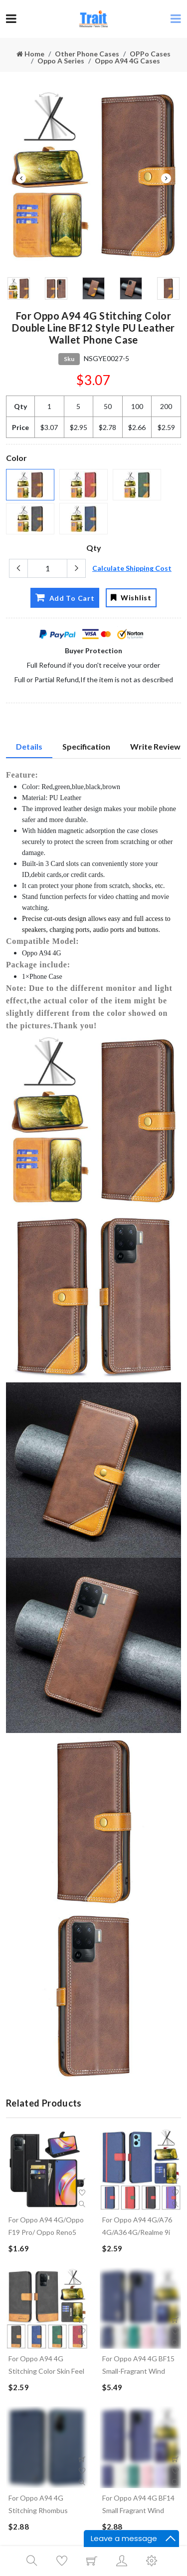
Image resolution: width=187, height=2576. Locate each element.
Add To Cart (64, 597)
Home (30, 53)
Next (166, 178)
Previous (21, 178)
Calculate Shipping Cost (132, 568)
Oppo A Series (60, 60)
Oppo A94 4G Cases (127, 60)
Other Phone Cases (87, 53)
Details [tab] (29, 746)
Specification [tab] (86, 746)
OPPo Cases (150, 53)
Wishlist (131, 597)
